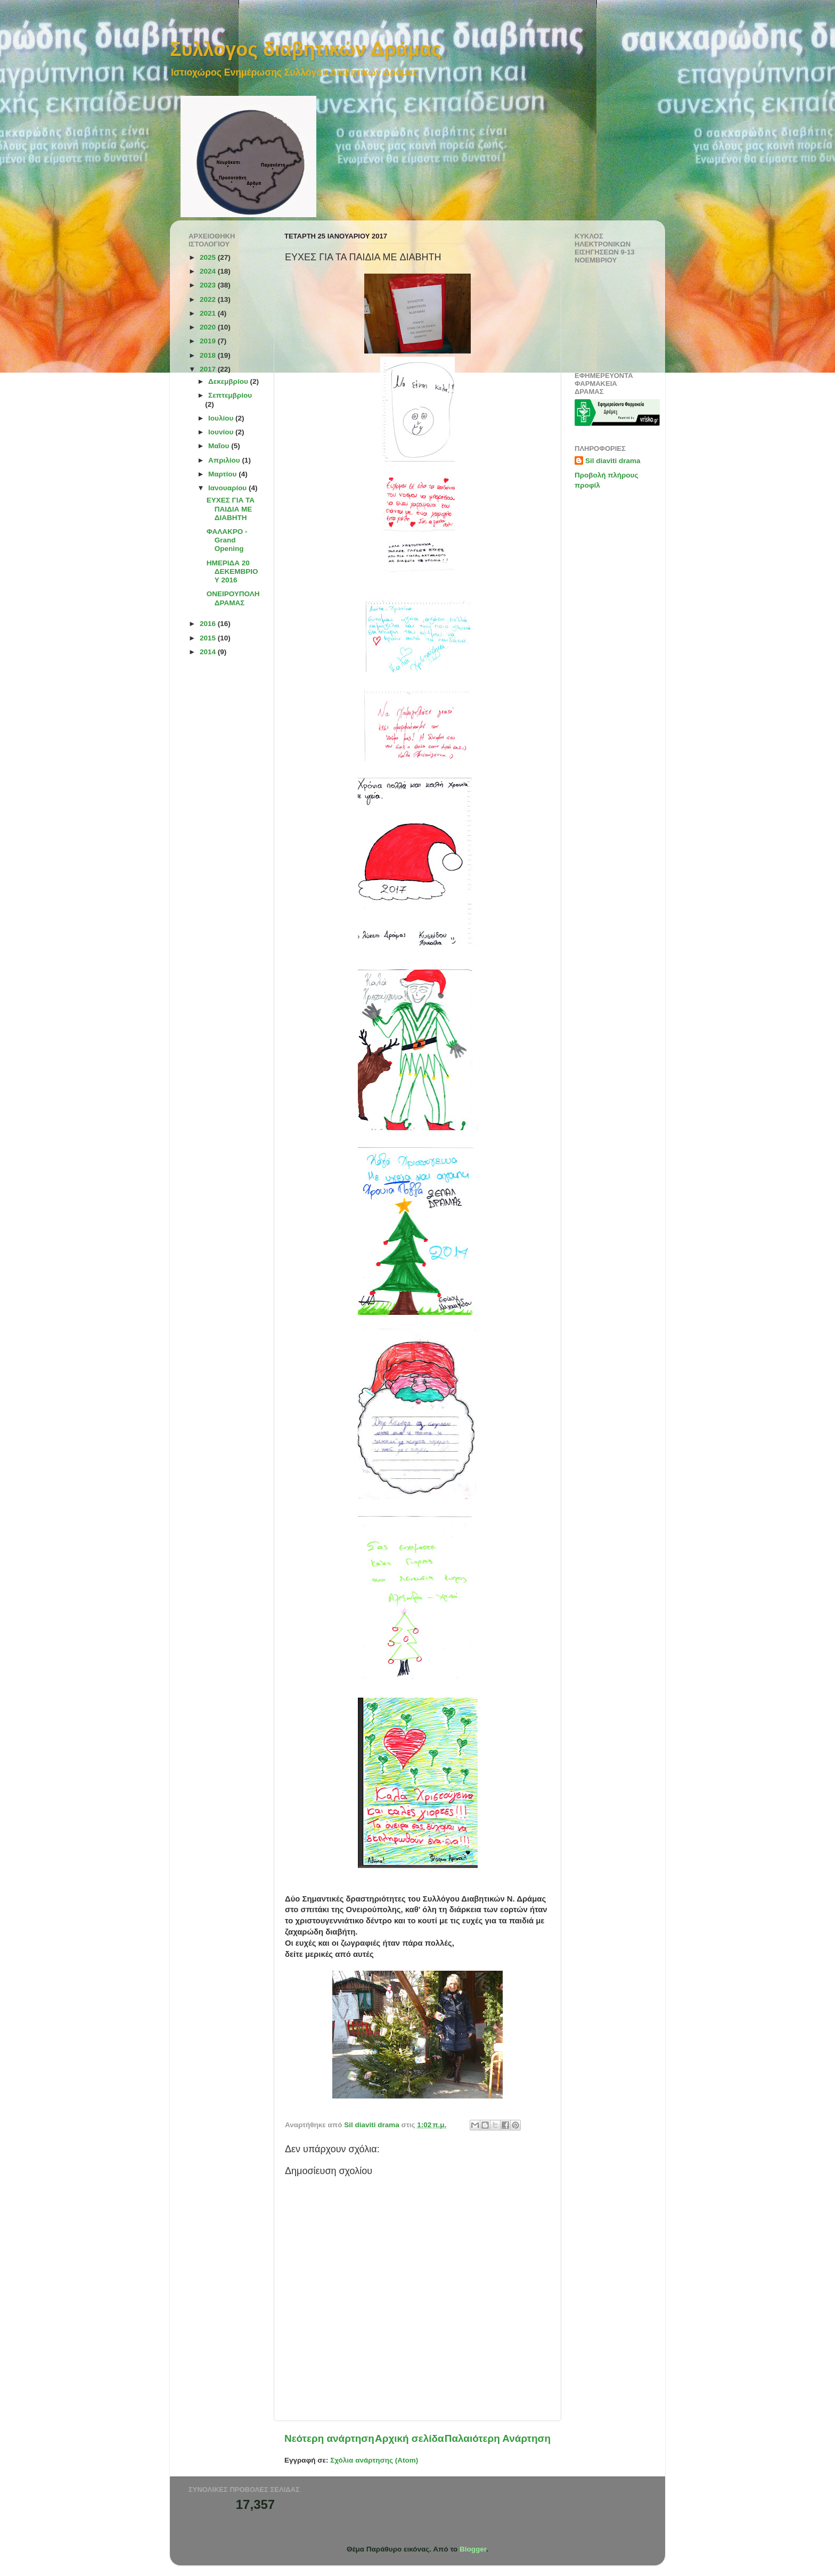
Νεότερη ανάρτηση (329, 2438)
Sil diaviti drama (613, 461)
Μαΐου (219, 446)
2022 (209, 299)
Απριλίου (225, 460)
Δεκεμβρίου (229, 381)
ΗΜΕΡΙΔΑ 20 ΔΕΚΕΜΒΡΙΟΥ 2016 (232, 571)
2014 (209, 652)
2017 (209, 369)
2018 (209, 355)
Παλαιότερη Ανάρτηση (498, 2438)
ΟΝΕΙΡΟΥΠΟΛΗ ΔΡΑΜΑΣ (233, 598)
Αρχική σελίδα (409, 2438)
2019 (209, 341)
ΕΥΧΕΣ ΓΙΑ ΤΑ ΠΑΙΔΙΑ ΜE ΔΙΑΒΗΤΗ (231, 508)
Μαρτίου (223, 474)
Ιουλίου (221, 418)
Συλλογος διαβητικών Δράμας (305, 49)
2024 (209, 271)
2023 (209, 285)
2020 (209, 327)
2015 (209, 638)
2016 (209, 624)
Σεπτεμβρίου (230, 395)
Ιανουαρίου (228, 488)
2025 (209, 257)
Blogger (473, 2549)
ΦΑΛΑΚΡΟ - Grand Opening (227, 540)
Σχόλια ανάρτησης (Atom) (374, 2460)
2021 (209, 313)
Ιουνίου (221, 432)
